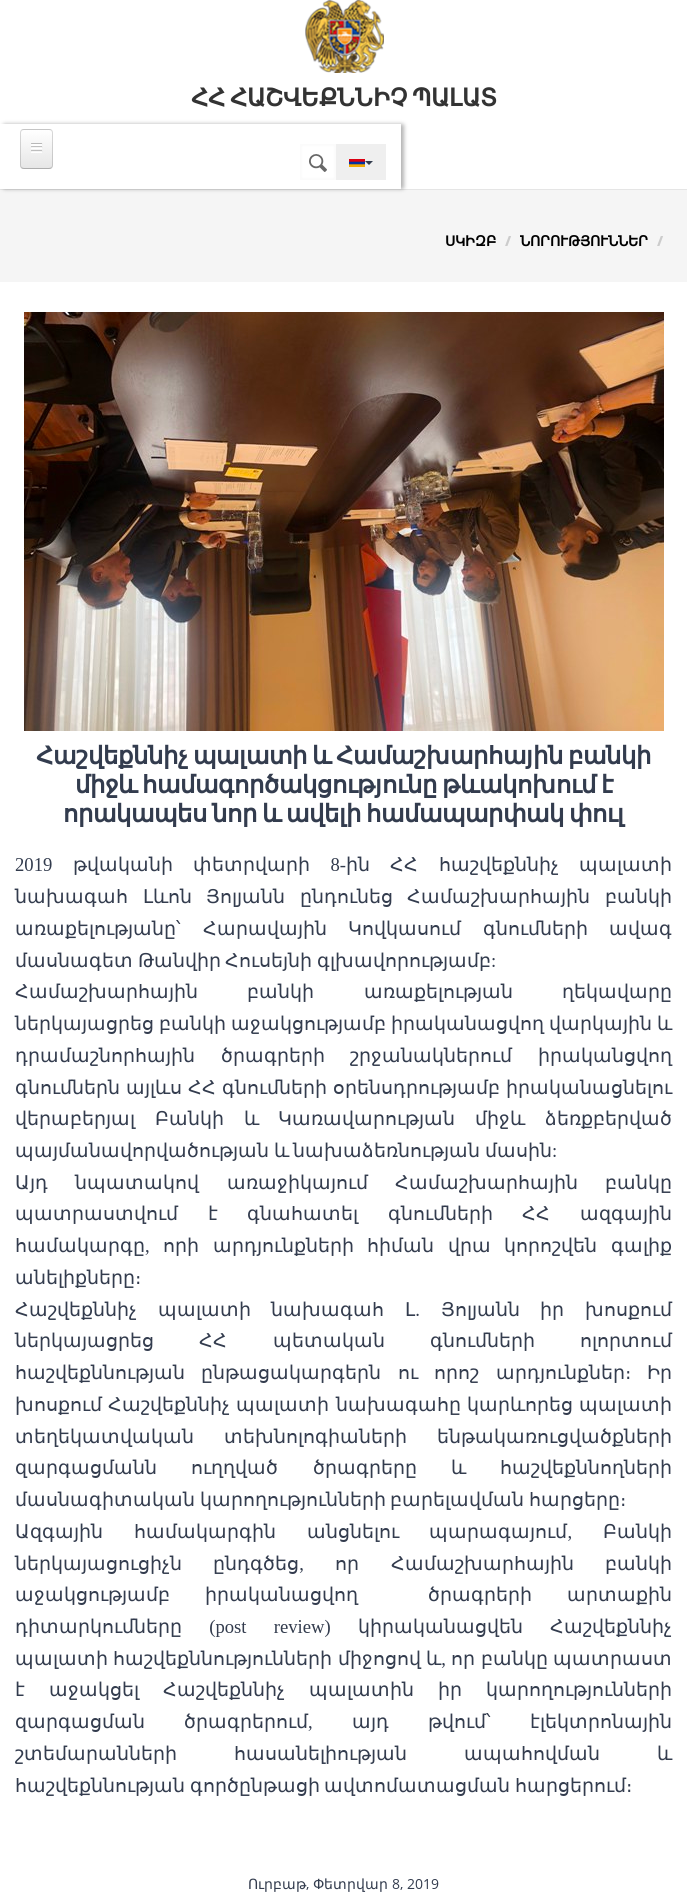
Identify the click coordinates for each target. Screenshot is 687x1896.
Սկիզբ (470, 240)
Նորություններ (584, 240)
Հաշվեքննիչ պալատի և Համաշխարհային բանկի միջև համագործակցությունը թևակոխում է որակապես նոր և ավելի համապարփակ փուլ (343, 785)
